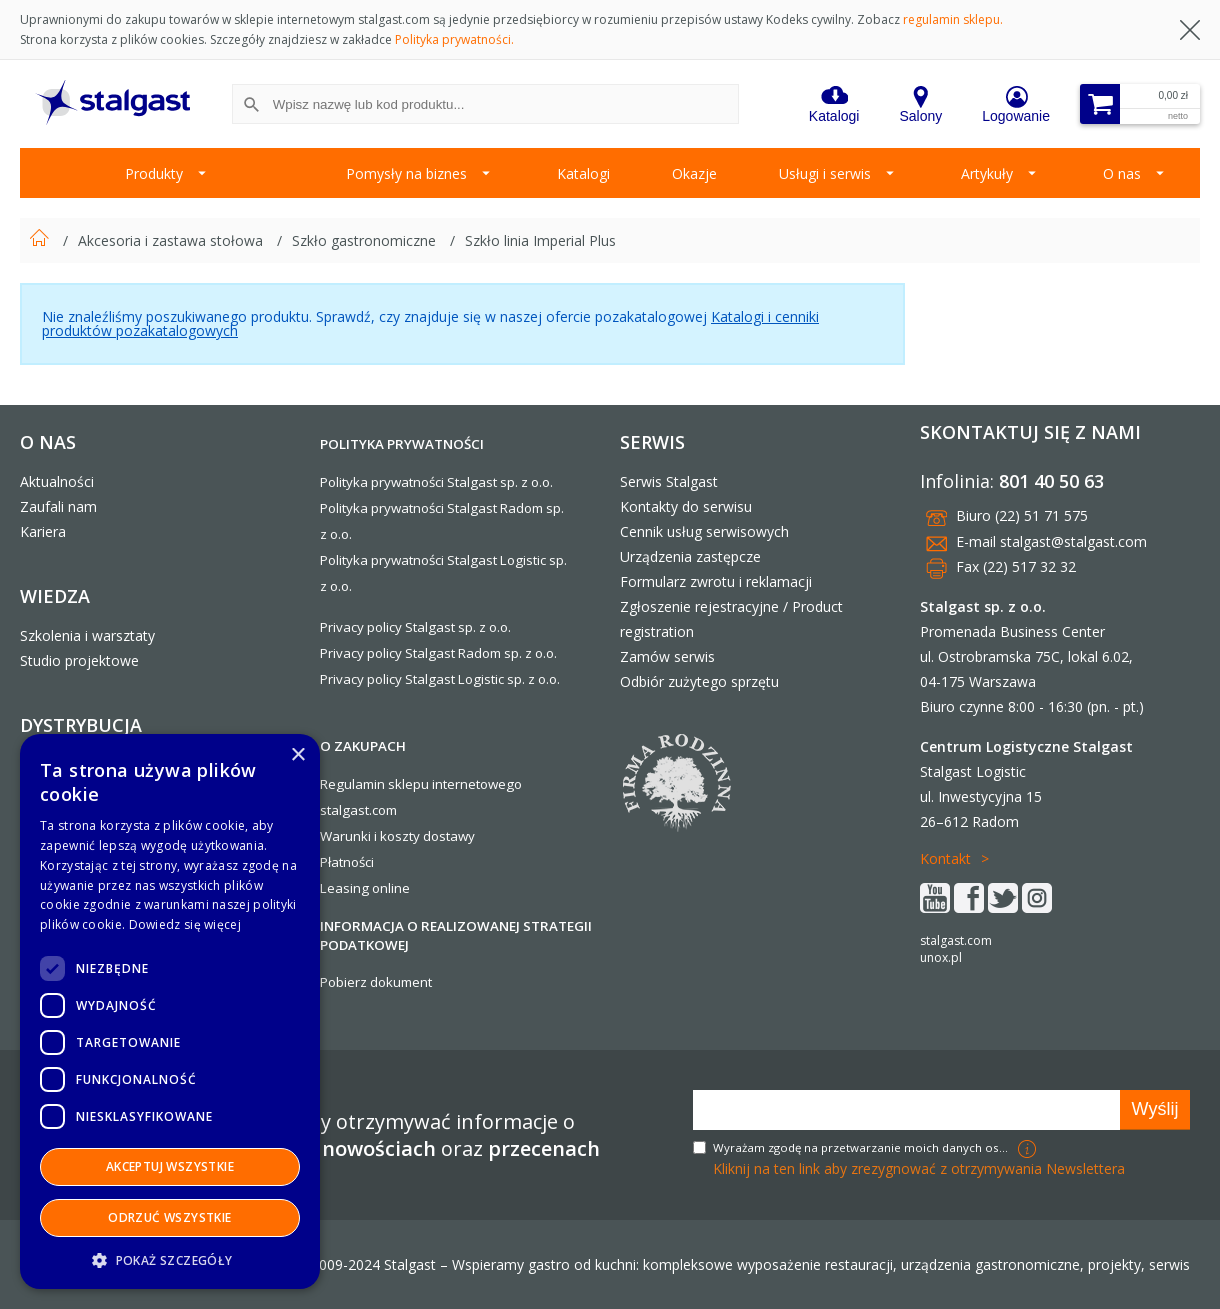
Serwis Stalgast (669, 481)
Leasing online (365, 888)
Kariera (43, 531)
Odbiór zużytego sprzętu (699, 681)
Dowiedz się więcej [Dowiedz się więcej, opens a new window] (185, 924)
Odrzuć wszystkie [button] (169, 1217)
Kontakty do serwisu (686, 506)
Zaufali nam (58, 506)
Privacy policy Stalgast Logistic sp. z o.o (438, 679)
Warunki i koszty (370, 836)
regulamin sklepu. (953, 19)
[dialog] (170, 1011)
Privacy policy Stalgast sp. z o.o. (415, 627)
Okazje (694, 173)
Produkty (154, 173)
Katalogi (583, 173)
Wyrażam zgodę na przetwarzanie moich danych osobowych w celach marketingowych (863, 1147)
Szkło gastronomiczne (366, 240)
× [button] (297, 755)
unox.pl (941, 957)
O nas (1122, 173)
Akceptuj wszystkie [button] (170, 1166)
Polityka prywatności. (454, 39)
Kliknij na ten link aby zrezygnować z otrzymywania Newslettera (919, 1168)
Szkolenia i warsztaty (87, 635)
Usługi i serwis (825, 173)
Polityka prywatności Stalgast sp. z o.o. (436, 482)
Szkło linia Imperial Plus (540, 240)
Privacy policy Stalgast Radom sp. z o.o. (438, 653)
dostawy (449, 836)
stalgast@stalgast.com (1073, 541)
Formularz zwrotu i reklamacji (716, 581)
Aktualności (57, 481)
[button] (170, 1259)
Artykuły (987, 173)
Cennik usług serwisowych (704, 531)
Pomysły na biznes (406, 173)
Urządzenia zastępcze (690, 556)
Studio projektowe (79, 660)
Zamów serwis (667, 656)
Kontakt (945, 858)
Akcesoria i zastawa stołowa (172, 240)
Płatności (347, 862)
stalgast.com (956, 940)
